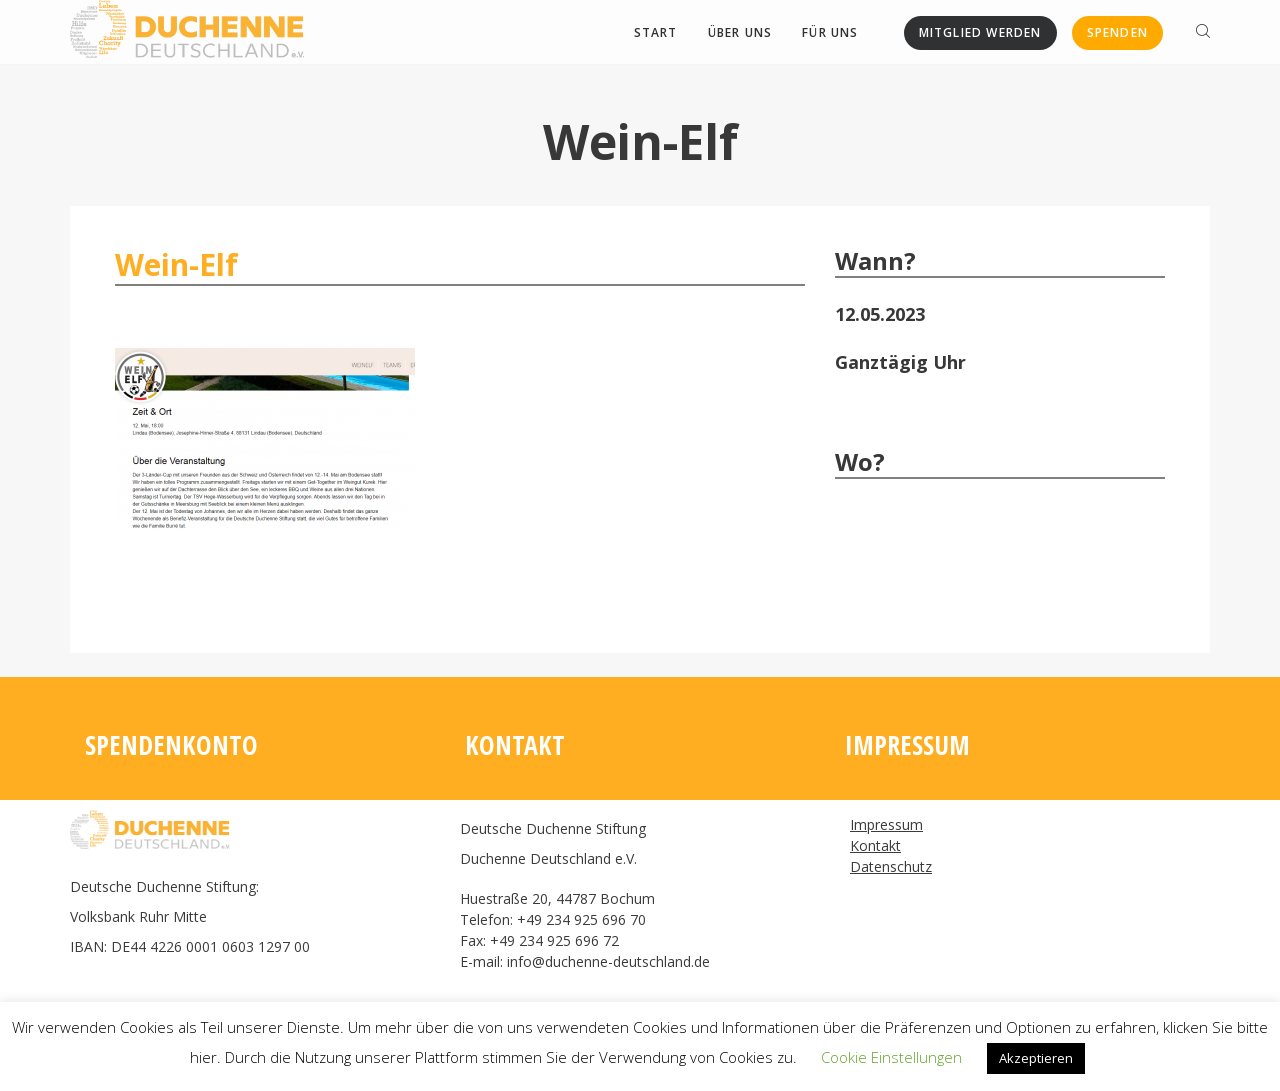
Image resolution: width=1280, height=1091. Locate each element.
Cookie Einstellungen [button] (891, 1057)
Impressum (886, 824)
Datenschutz (891, 866)
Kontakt (875, 845)
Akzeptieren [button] (1036, 1058)
